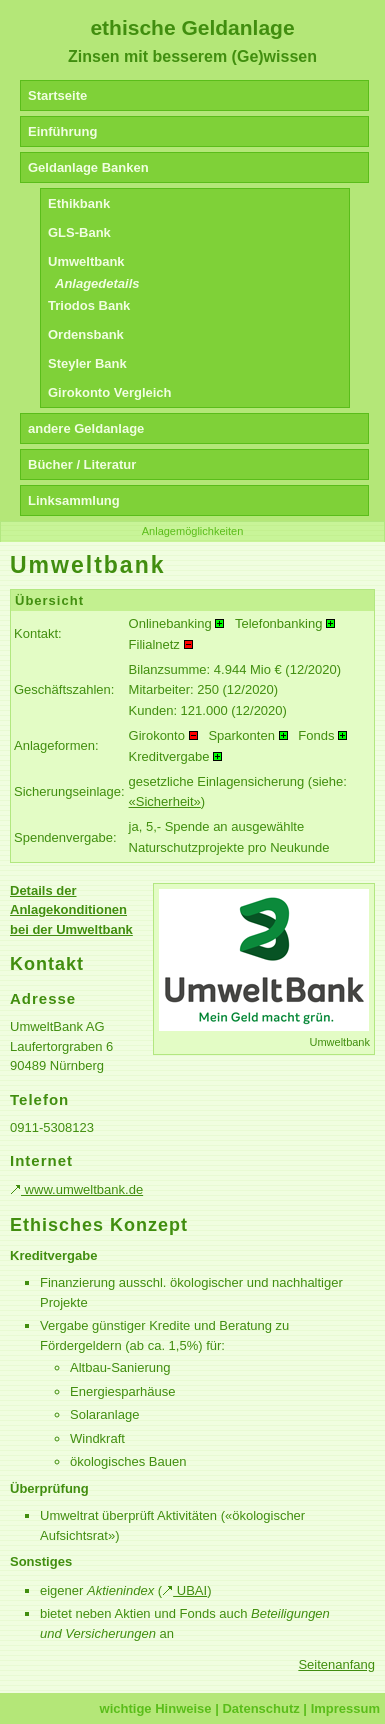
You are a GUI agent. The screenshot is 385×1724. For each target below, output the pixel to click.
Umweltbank (86, 261)
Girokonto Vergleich (110, 392)
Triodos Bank (89, 305)
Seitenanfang (336, 1664)
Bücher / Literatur (82, 464)
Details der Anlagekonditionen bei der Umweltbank (71, 910)
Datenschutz (260, 1708)
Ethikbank (79, 203)
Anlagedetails (97, 283)
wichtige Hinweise (156, 1708)
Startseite (57, 95)
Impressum (345, 1708)
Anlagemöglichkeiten (193, 531)
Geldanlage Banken (88, 167)
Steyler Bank (87, 363)
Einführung (62, 131)
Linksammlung (74, 500)
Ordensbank (86, 334)
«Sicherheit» (165, 801)
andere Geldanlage (86, 428)
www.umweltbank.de (76, 1189)
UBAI (184, 1590)
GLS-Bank (79, 232)
